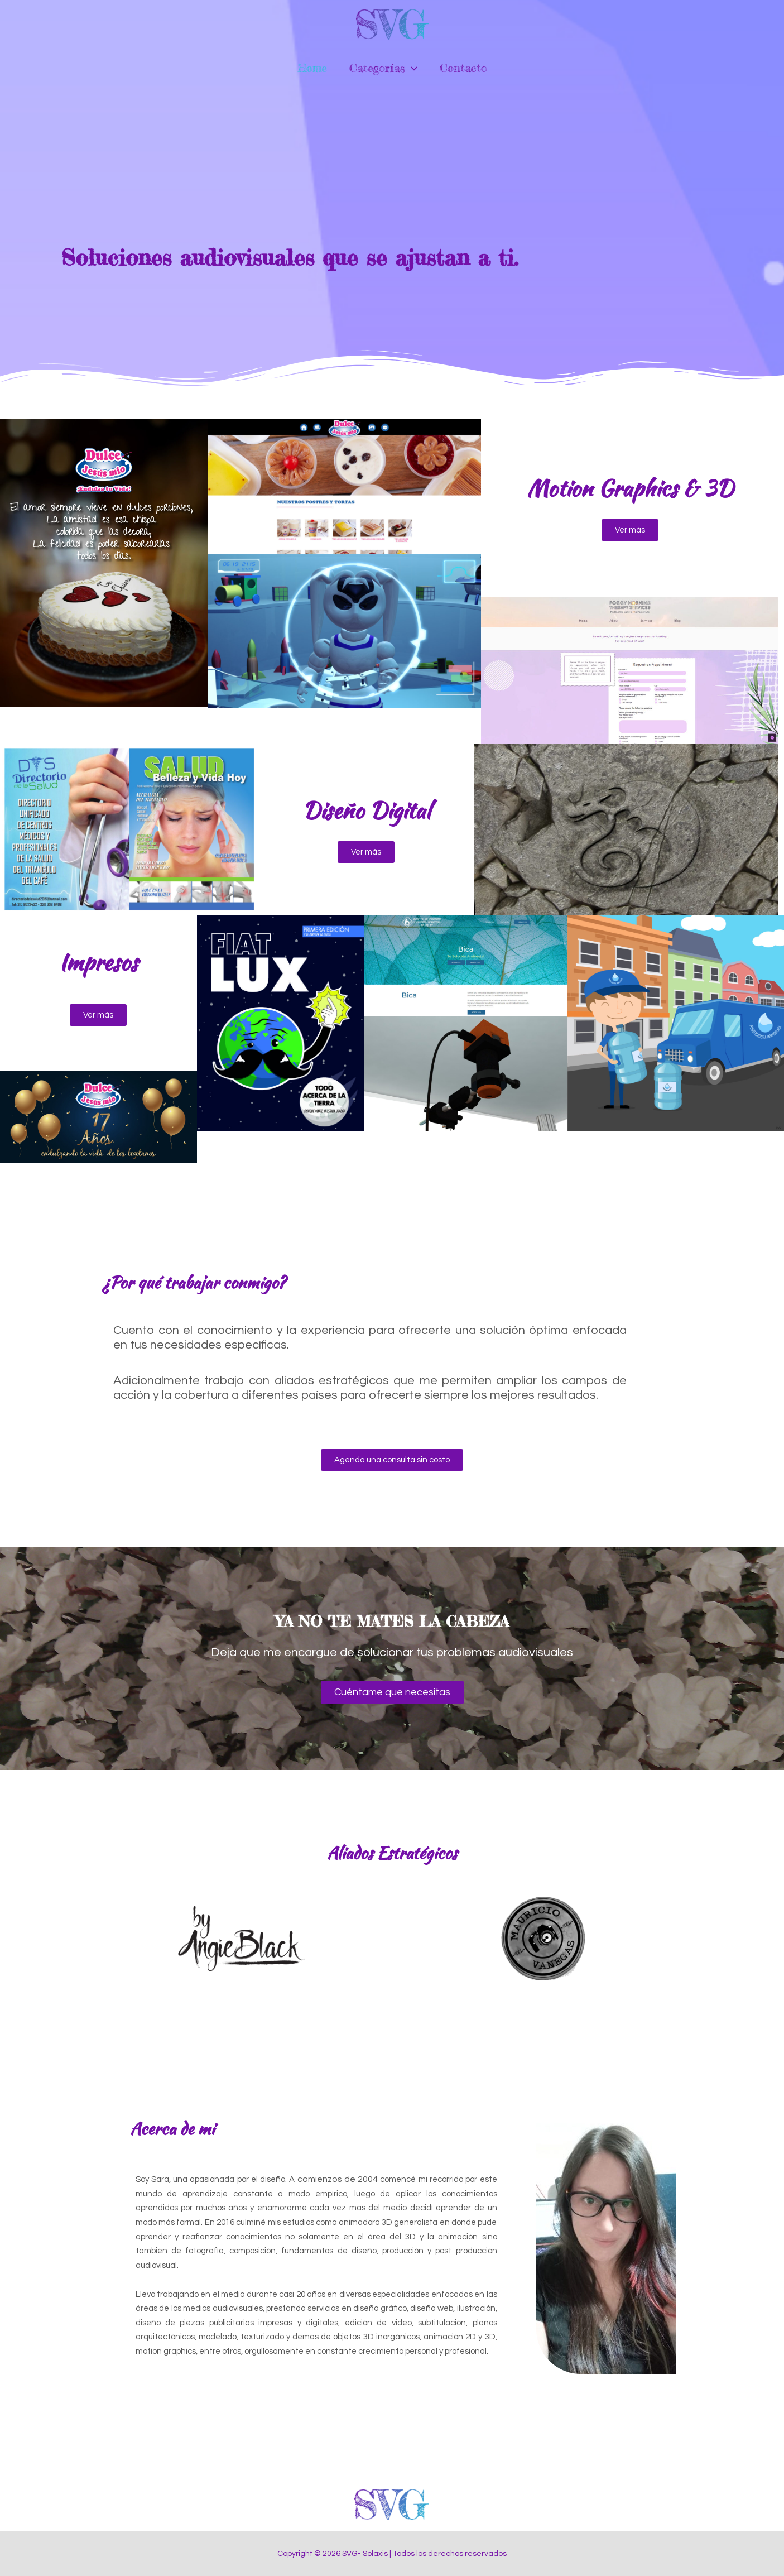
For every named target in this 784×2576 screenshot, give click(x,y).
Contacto (463, 68)
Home (312, 68)
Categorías (383, 68)
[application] (411, 68)
